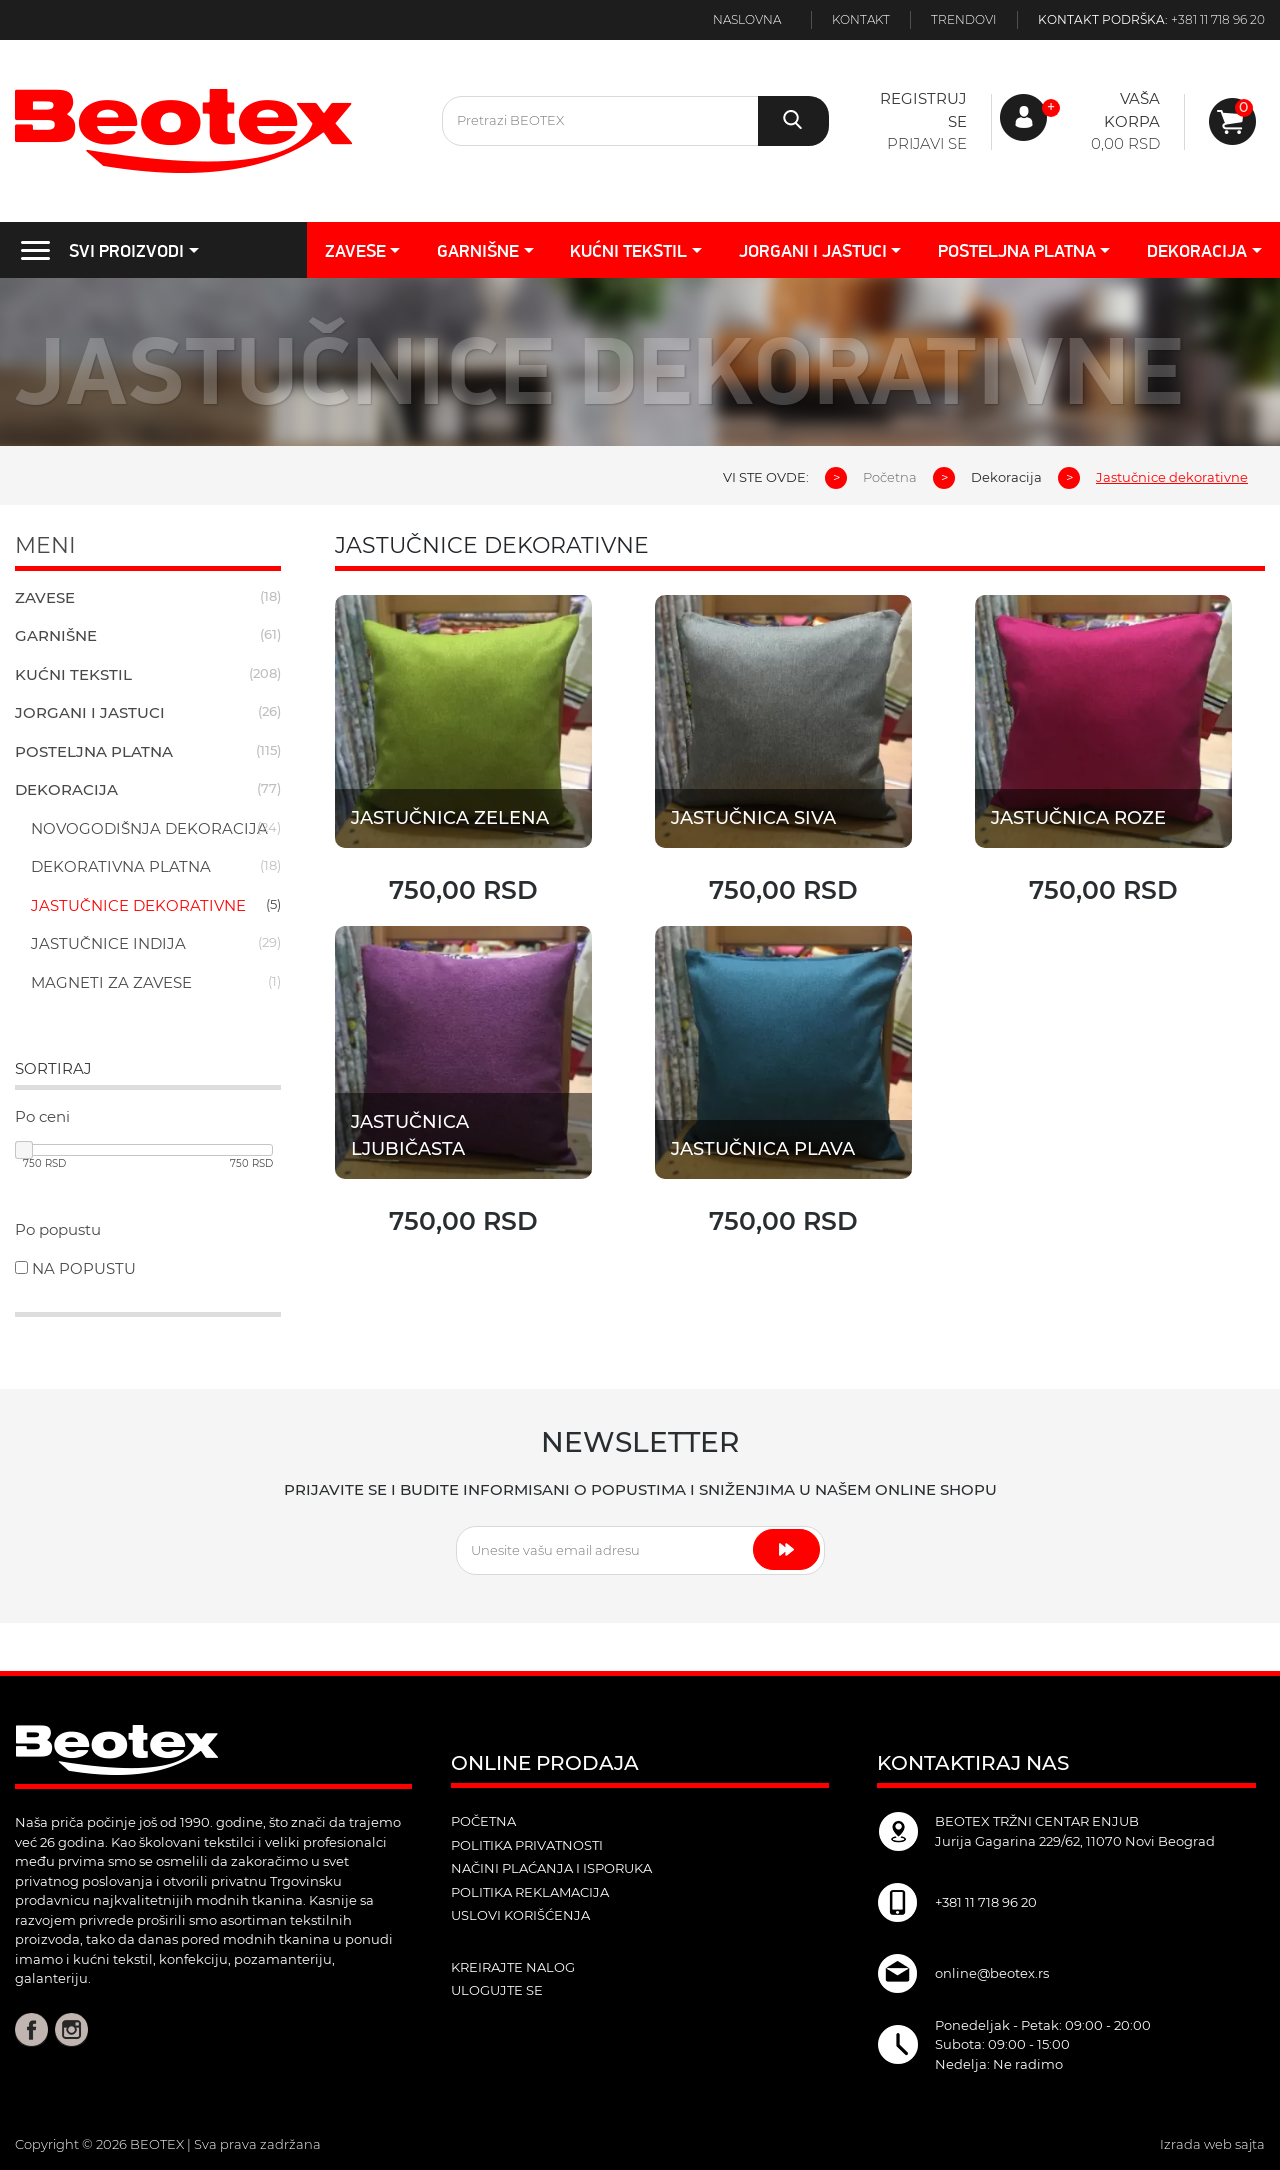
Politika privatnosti (527, 1845)
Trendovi (964, 19)
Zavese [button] (355, 250)
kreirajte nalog (513, 1967)
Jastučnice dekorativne (138, 905)
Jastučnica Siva (753, 818)
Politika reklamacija (530, 1892)
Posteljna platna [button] (1017, 250)
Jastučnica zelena (450, 818)
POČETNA (483, 1821)
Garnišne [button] (478, 250)
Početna (890, 477)
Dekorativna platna (121, 866)
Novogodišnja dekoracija (149, 828)
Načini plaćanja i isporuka (551, 1868)
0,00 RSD (1125, 143)
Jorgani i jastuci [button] (813, 250)
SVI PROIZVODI (96, 250)
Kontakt (861, 19)
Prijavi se (927, 143)
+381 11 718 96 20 (1218, 19)
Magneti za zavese (111, 982)
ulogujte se (497, 1990)
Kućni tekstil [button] (628, 250)
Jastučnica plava (763, 1149)
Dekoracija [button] (1197, 250)
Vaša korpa (1132, 110)
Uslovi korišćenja (520, 1915)
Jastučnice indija (108, 943)
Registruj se (923, 110)
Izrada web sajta (1212, 2144)
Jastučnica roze (1078, 818)
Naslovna (747, 19)
